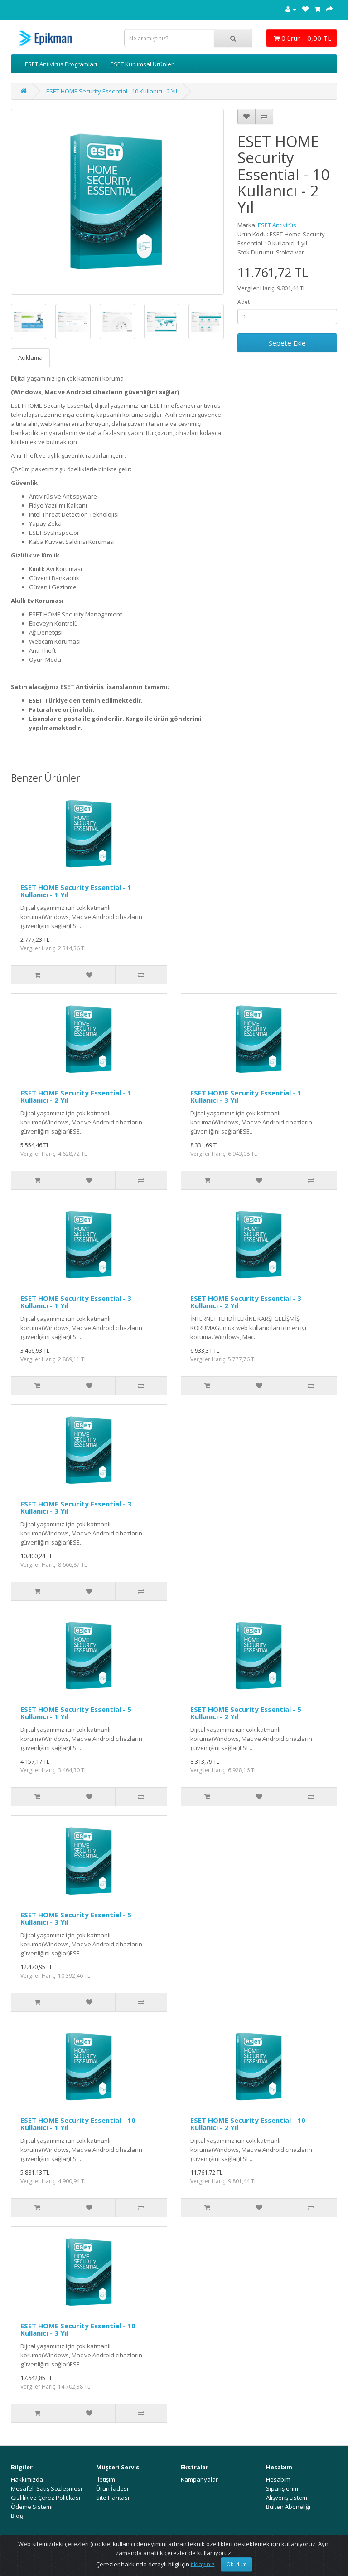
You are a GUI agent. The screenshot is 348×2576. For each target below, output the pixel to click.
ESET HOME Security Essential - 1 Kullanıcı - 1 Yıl (75, 891)
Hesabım (278, 2479)
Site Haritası (112, 2497)
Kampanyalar (199, 2479)
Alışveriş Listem (286, 2497)
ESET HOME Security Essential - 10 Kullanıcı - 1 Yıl (77, 2124)
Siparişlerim (282, 2488)
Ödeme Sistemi (32, 2507)
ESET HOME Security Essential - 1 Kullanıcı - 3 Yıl (245, 1096)
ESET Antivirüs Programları (61, 64)
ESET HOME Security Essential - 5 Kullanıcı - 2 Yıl (245, 1713)
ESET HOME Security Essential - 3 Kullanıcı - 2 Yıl (245, 1302)
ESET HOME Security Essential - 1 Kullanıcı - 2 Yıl (75, 1096)
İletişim (105, 2479)
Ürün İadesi (112, 2488)
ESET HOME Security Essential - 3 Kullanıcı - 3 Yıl (75, 1507)
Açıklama (30, 357)
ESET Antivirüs (277, 225)
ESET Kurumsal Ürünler (142, 64)
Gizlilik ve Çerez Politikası (45, 2497)
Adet (243, 302)
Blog (17, 2516)
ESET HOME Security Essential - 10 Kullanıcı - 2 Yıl (111, 91)
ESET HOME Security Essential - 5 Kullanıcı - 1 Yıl (75, 1713)
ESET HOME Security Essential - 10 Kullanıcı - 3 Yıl (77, 2329)
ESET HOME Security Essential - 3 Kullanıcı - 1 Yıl (75, 1302)
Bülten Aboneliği (288, 2507)
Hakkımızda (27, 2479)
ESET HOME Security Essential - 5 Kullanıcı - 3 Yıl (75, 1918)
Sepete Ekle (287, 342)
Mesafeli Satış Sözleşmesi (46, 2488)
